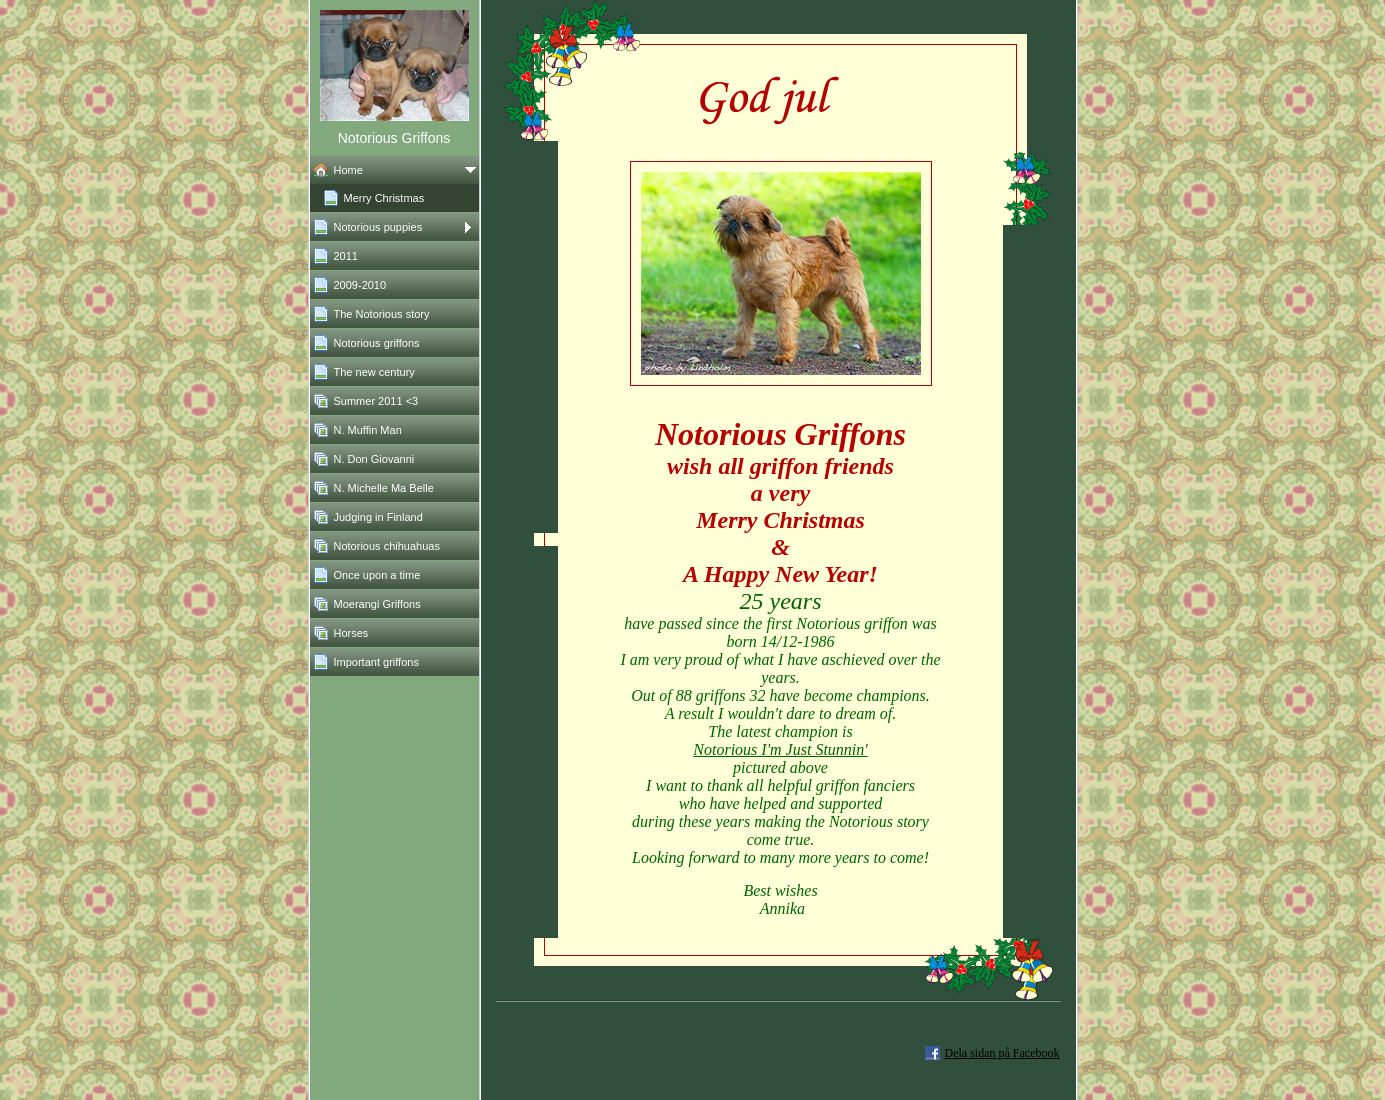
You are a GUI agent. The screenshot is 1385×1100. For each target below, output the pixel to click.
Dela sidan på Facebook (1002, 1053)
